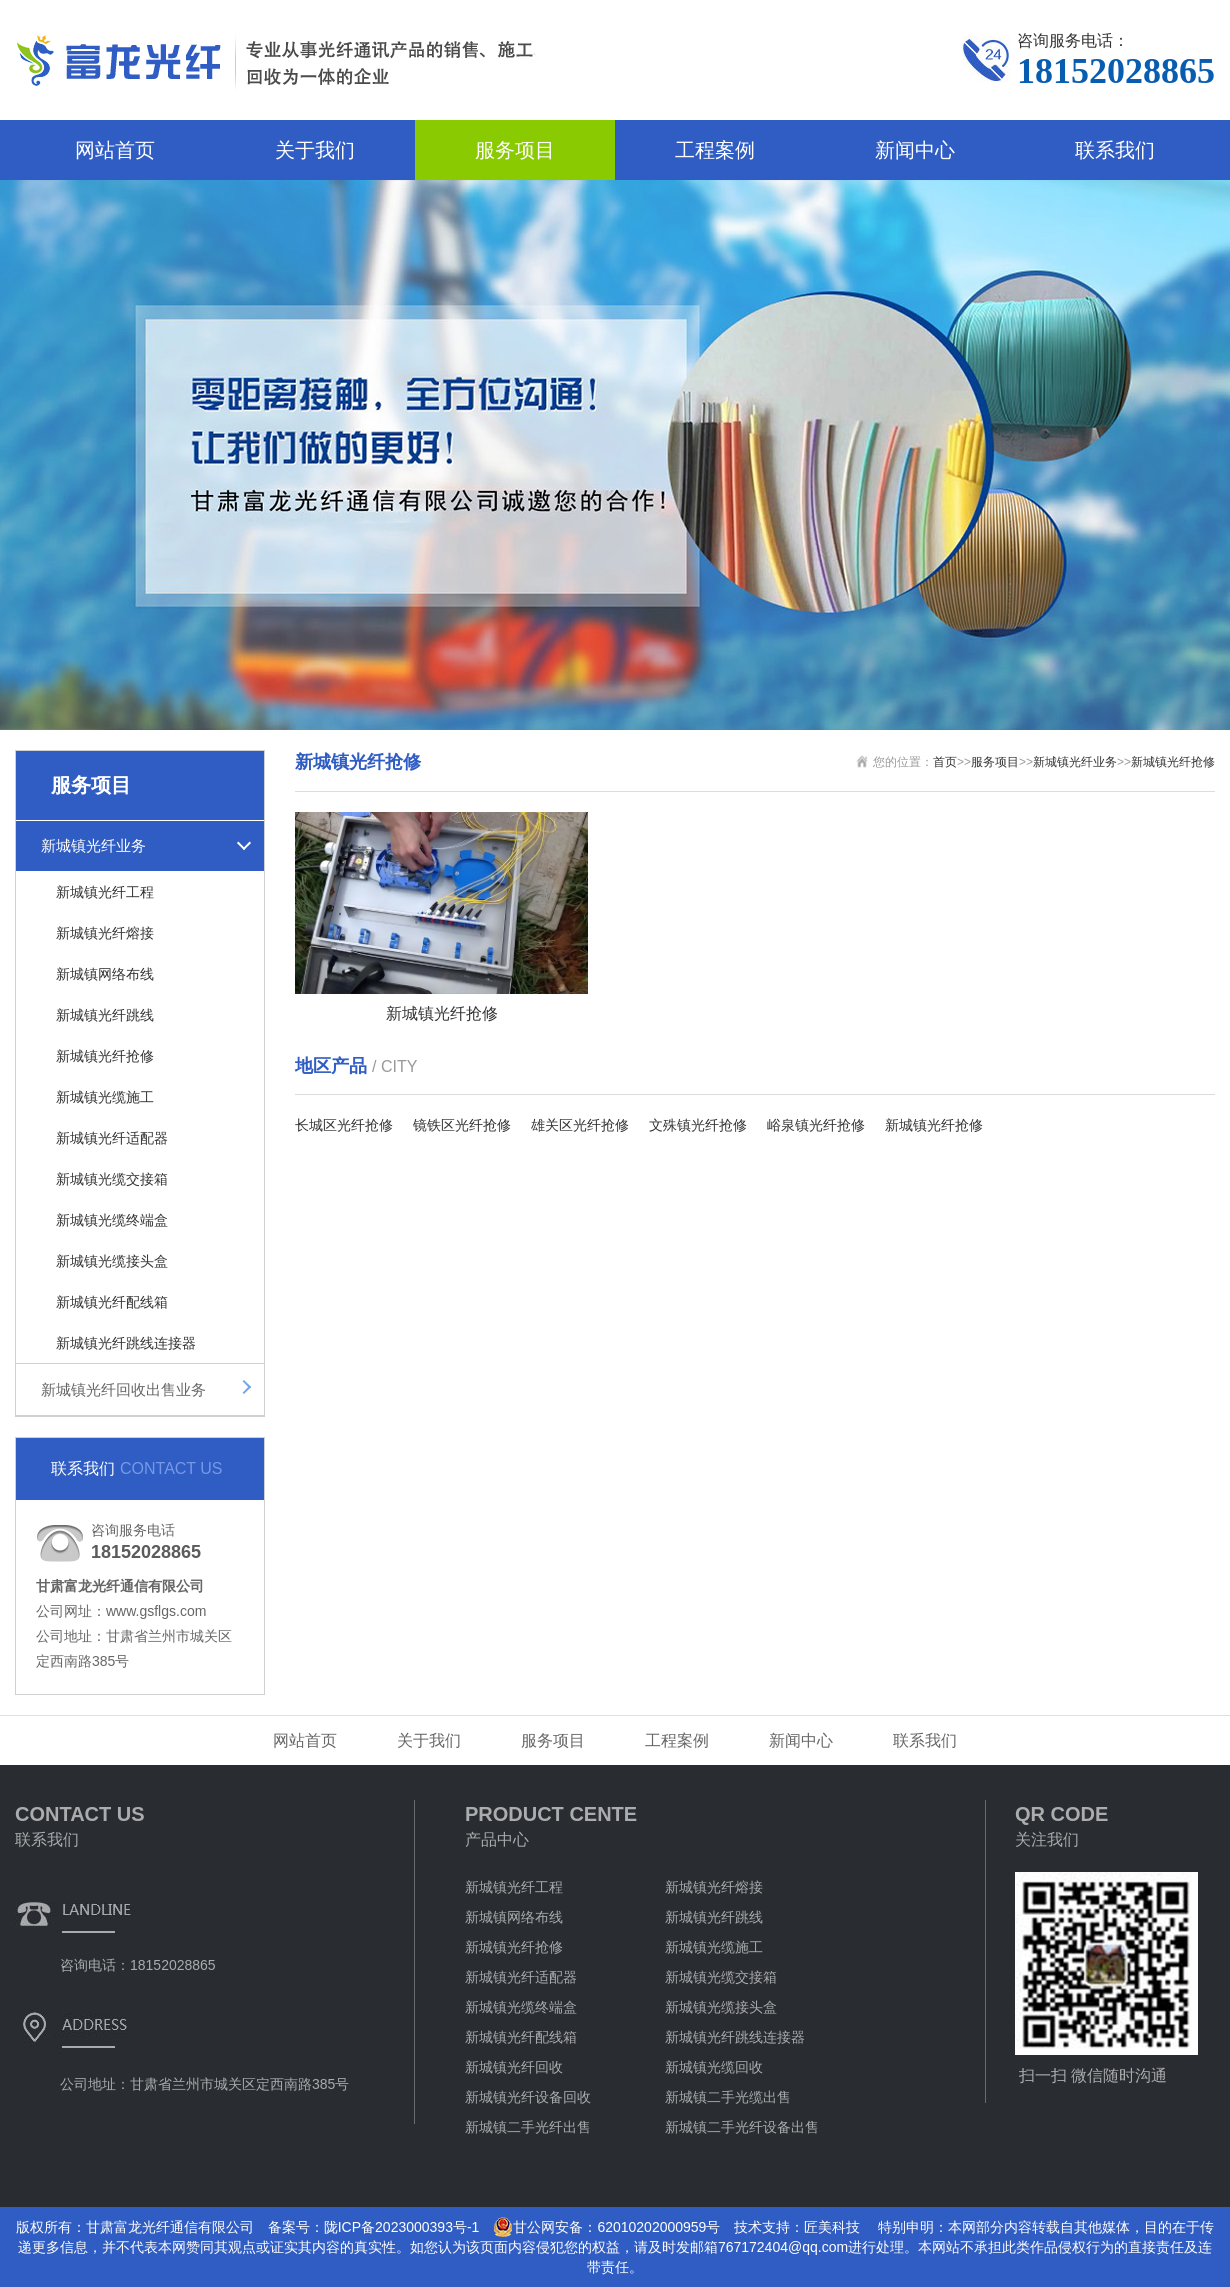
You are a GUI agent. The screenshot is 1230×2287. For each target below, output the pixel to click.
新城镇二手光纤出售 (528, 2127)
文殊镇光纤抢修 (698, 1125)
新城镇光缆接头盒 (112, 1261)
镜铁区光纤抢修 (462, 1125)
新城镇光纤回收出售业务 (123, 1389)
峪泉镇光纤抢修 (816, 1125)
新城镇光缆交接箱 (112, 1179)
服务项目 (515, 150)
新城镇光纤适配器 (112, 1138)
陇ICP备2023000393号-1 (402, 2227)
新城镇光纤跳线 (105, 1015)
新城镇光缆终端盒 (112, 1220)
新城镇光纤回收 (514, 2067)
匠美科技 (832, 2227)
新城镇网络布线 (105, 974)
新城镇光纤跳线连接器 (126, 1343)
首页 (945, 762)
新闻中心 (915, 150)
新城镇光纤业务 (93, 845)
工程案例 (715, 150)
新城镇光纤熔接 (105, 933)
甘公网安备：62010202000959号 (606, 2227)
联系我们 (1115, 150)
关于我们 (315, 150)
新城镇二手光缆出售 (728, 2097)
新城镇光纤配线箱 (112, 1302)
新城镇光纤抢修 (105, 1056)
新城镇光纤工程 (105, 892)
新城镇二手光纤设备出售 (742, 2127)
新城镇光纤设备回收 (528, 2097)
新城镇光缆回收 (714, 2067)
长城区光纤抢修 (344, 1125)
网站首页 (115, 150)
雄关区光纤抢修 (580, 1125)
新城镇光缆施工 (105, 1097)
